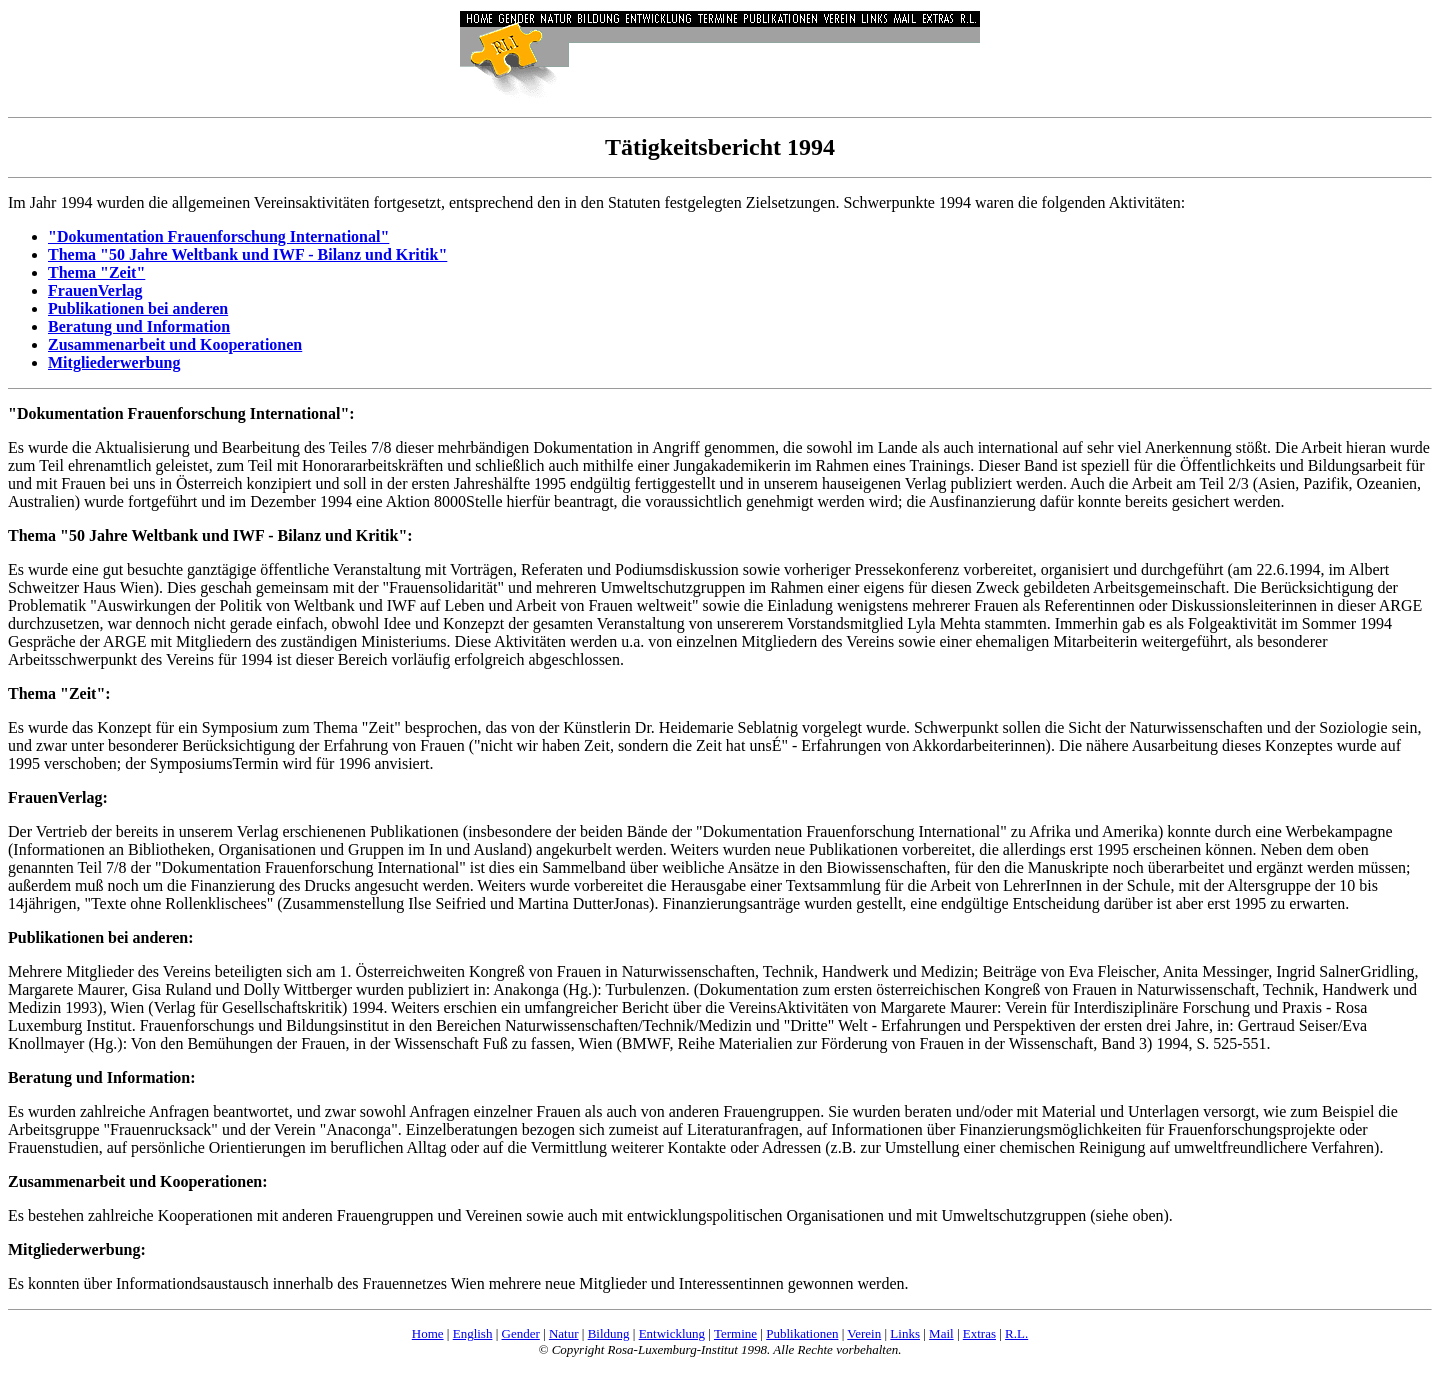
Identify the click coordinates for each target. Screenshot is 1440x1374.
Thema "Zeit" (96, 272)
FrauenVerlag (95, 290)
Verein (864, 1333)
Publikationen (802, 1333)
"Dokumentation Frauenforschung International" (218, 236)
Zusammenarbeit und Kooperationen (175, 344)
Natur (564, 1333)
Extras (979, 1333)
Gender (521, 1333)
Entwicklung (672, 1333)
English (473, 1333)
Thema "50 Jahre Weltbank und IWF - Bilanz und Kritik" (247, 254)
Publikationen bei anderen (138, 308)
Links (905, 1333)
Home (428, 1333)
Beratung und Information (139, 326)
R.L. (1016, 1333)
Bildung (609, 1333)
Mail (941, 1333)
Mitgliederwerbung (114, 362)
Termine (735, 1333)
